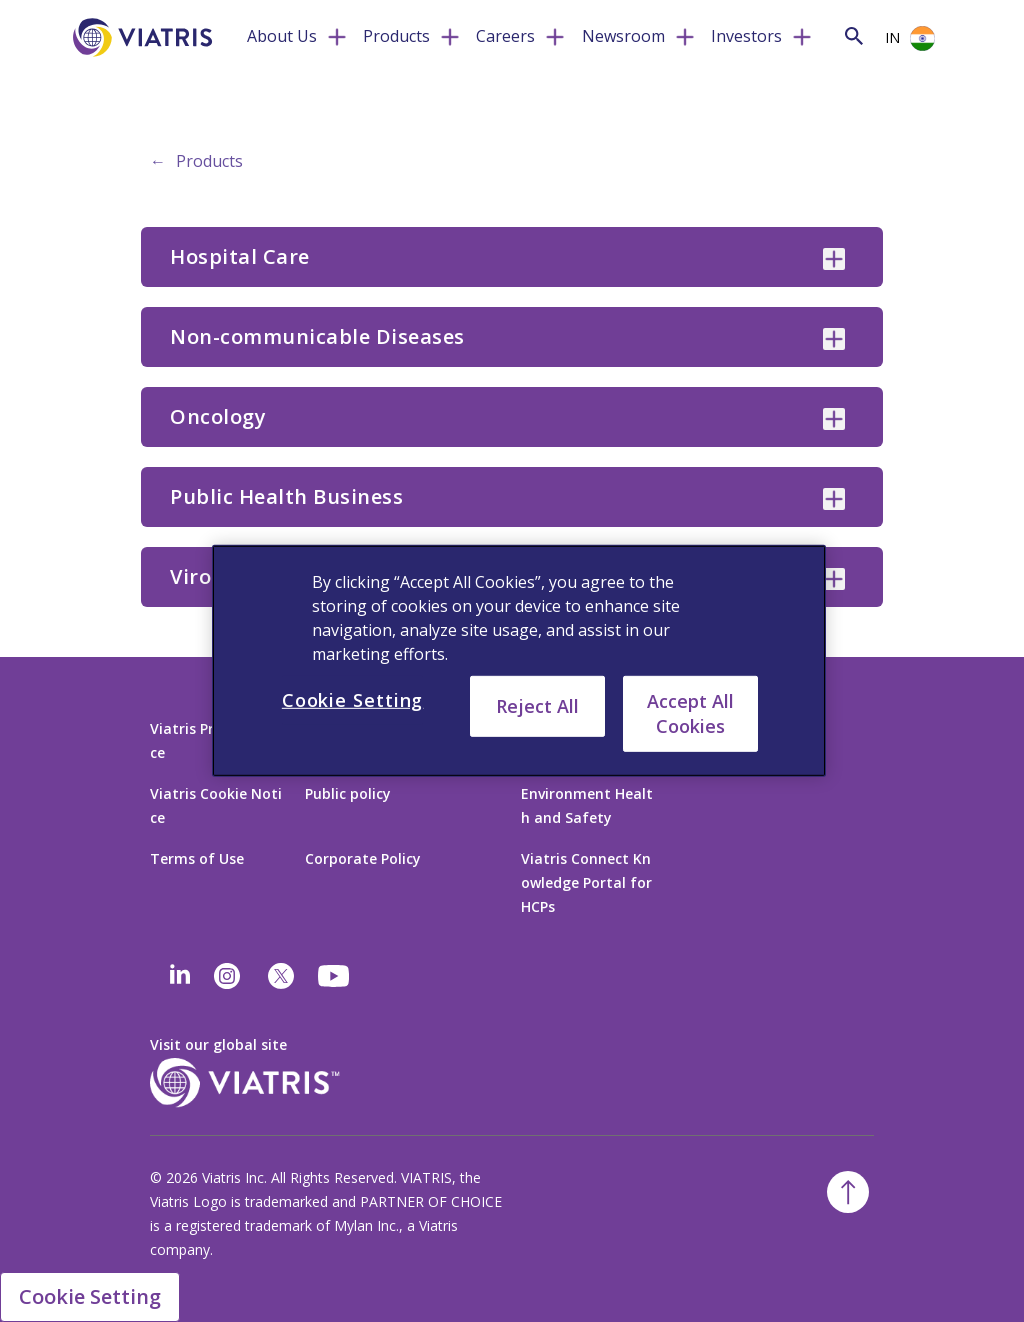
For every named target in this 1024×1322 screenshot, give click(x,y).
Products (396, 36)
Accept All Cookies (690, 713)
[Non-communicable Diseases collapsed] (834, 339)
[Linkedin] (180, 976)
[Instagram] (227, 976)
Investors (746, 36)
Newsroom (623, 36)
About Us (282, 36)
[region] (519, 661)
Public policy (348, 793)
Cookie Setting (90, 1296)
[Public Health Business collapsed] (834, 499)
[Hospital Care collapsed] (834, 259)
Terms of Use (197, 858)
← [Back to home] (158, 161)
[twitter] (281, 976)
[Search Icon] (854, 35)
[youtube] (335, 976)
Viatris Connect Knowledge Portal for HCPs (586, 882)
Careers (505, 36)
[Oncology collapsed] (834, 419)
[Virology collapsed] (834, 579)
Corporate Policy (363, 858)
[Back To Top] (848, 1192)
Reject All (537, 706)
